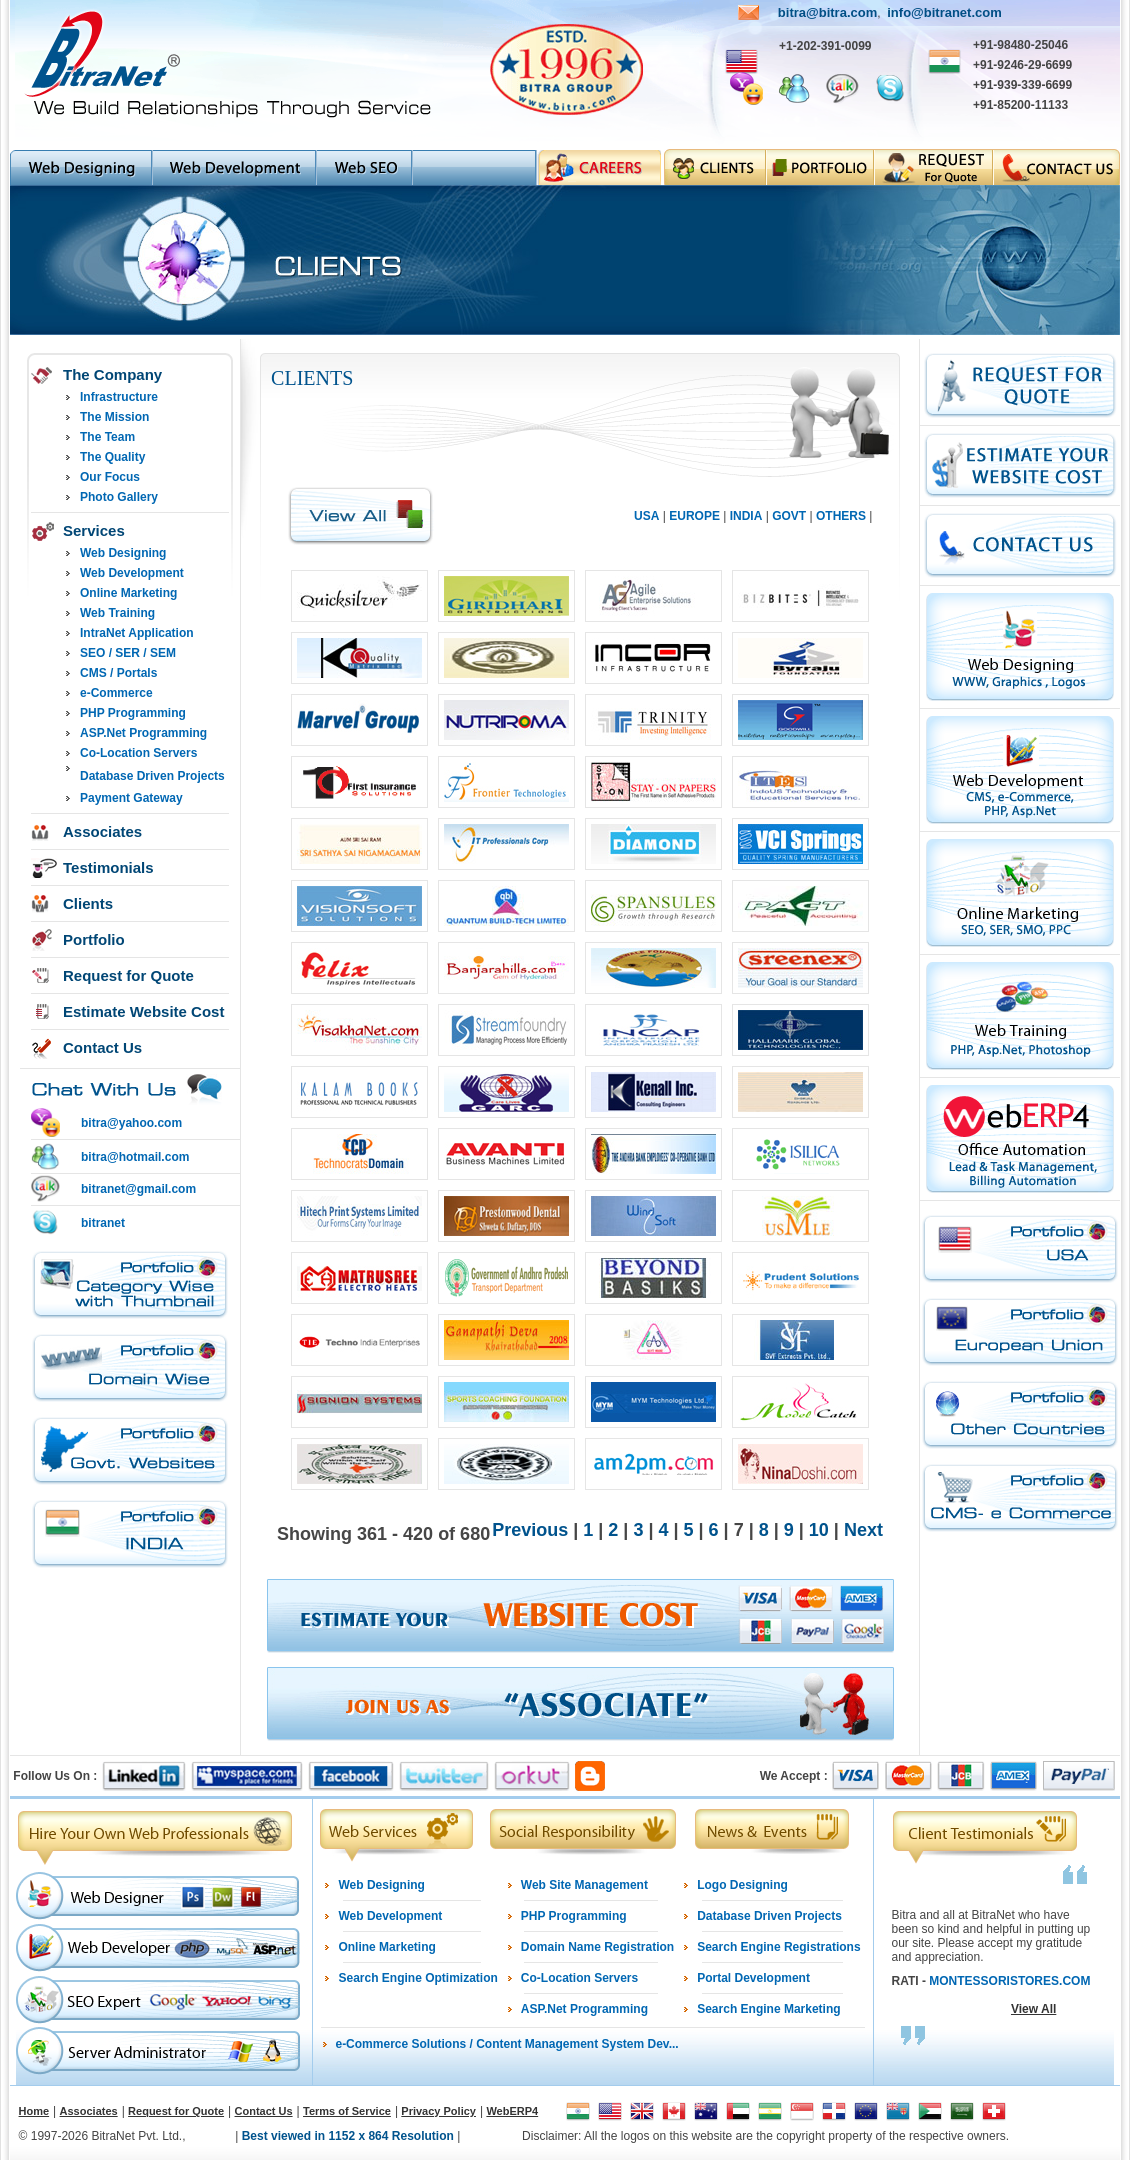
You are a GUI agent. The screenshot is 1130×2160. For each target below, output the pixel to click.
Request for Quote (128, 975)
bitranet (103, 1223)
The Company (112, 374)
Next (863, 1530)
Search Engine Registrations (778, 1947)
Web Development (132, 573)
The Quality (112, 457)
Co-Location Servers (138, 753)
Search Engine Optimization (417, 1978)
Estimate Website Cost (143, 1011)
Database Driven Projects (152, 776)
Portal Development (753, 1978)
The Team (107, 437)
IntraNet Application (137, 633)
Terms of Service (347, 2111)
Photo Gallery (119, 497)
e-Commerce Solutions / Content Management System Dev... (506, 2044)
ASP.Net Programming (143, 733)
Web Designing (123, 553)
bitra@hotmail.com (135, 1157)
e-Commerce (116, 693)
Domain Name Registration (597, 1947)
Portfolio (94, 939)
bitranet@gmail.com (138, 1189)
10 (821, 1530)
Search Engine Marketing (768, 2009)
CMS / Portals (118, 673)
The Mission (114, 417)
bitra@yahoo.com (131, 1123)
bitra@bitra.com (827, 12)
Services (94, 530)
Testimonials (108, 867)
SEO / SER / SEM (128, 653)
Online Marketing (128, 593)
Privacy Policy (438, 2111)
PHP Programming (133, 713)
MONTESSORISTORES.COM (1009, 1981)
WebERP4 (512, 2111)
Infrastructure (119, 397)
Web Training (117, 613)
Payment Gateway (131, 798)
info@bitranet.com (944, 12)
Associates (102, 831)
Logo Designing (742, 1885)
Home (34, 2111)
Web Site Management (584, 1885)
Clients (88, 903)
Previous (530, 1530)
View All (1033, 2009)
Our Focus (110, 477)
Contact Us (102, 1047)
